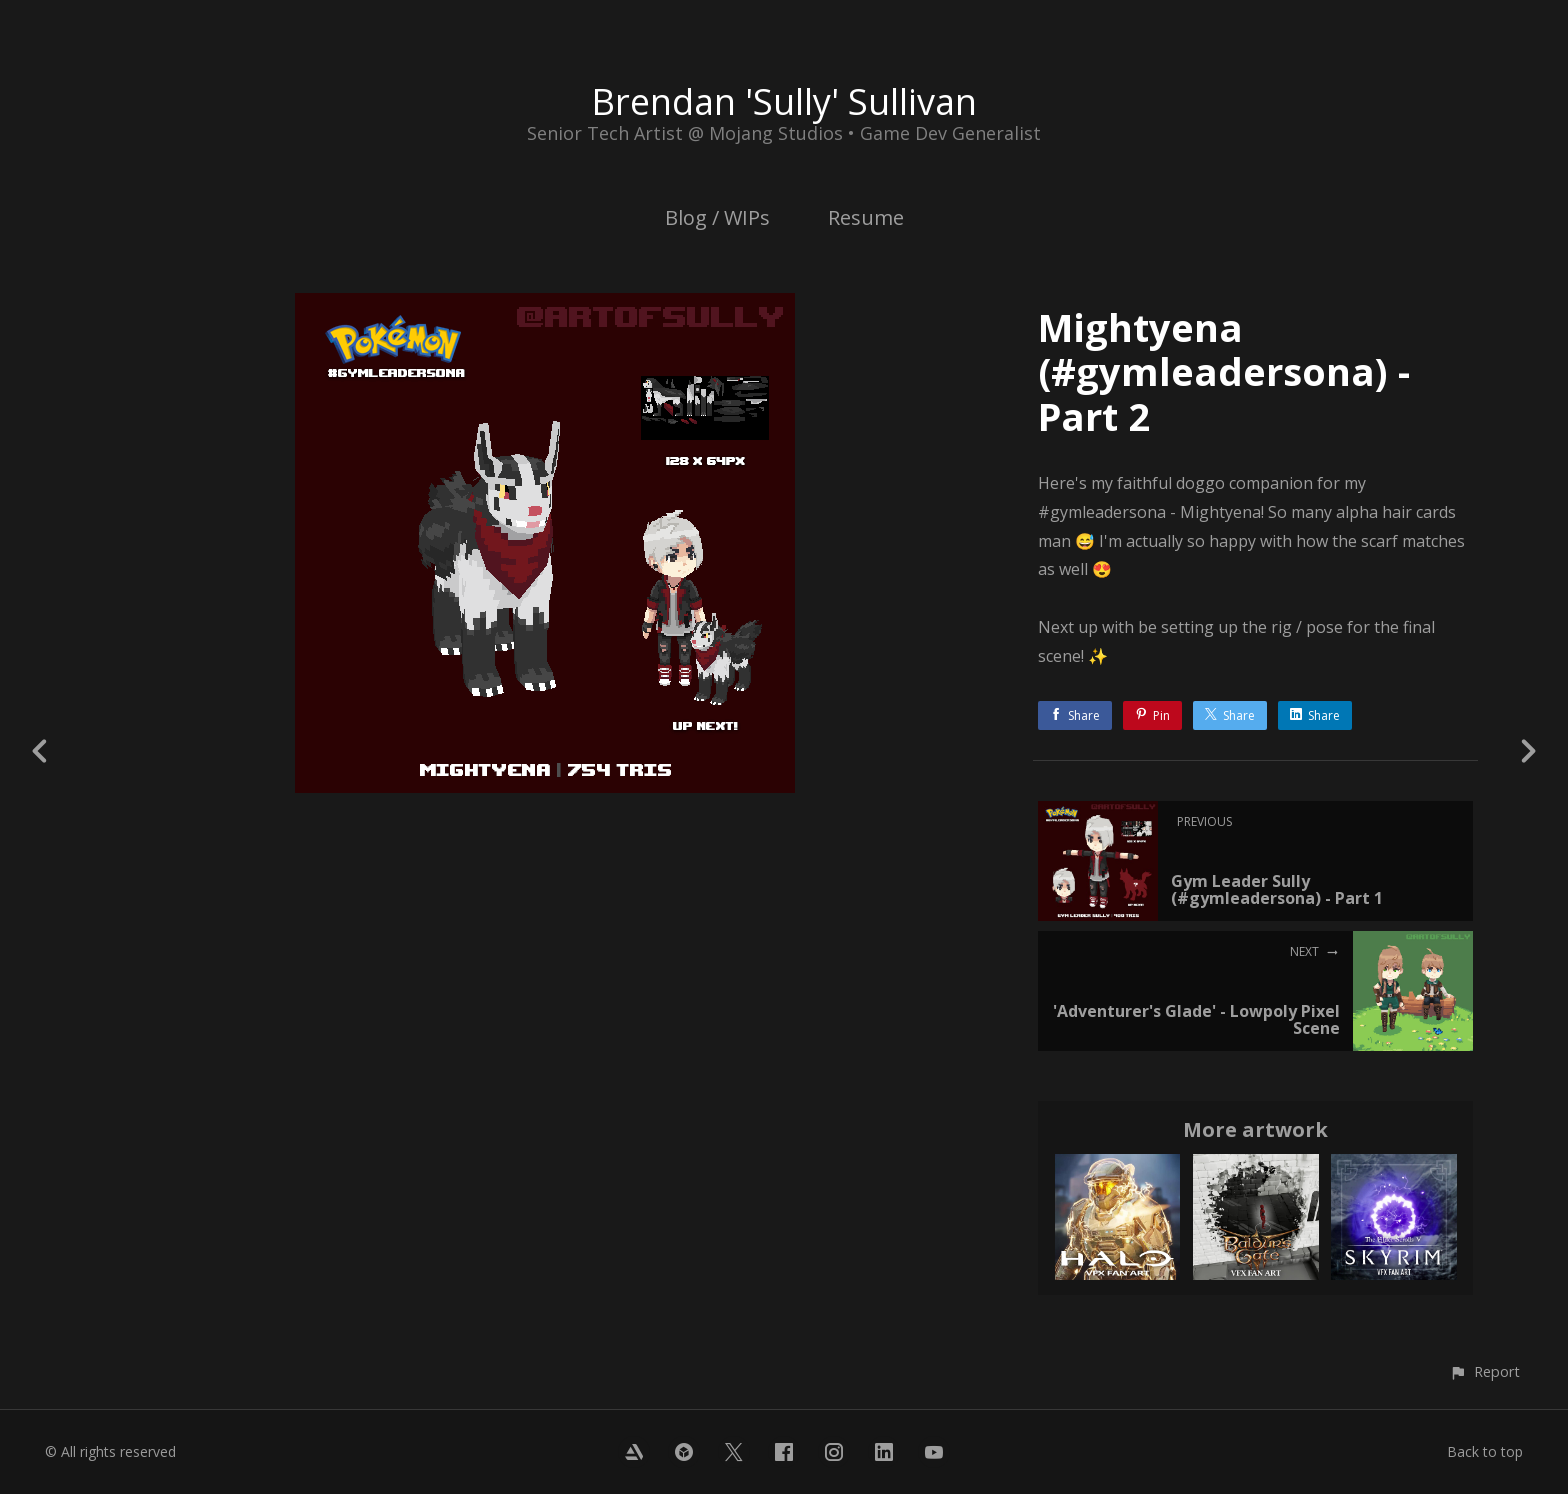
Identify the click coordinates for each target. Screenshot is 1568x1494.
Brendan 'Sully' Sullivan (784, 101)
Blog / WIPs (717, 217)
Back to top (1485, 1451)
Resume (866, 217)
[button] (1484, 1371)
